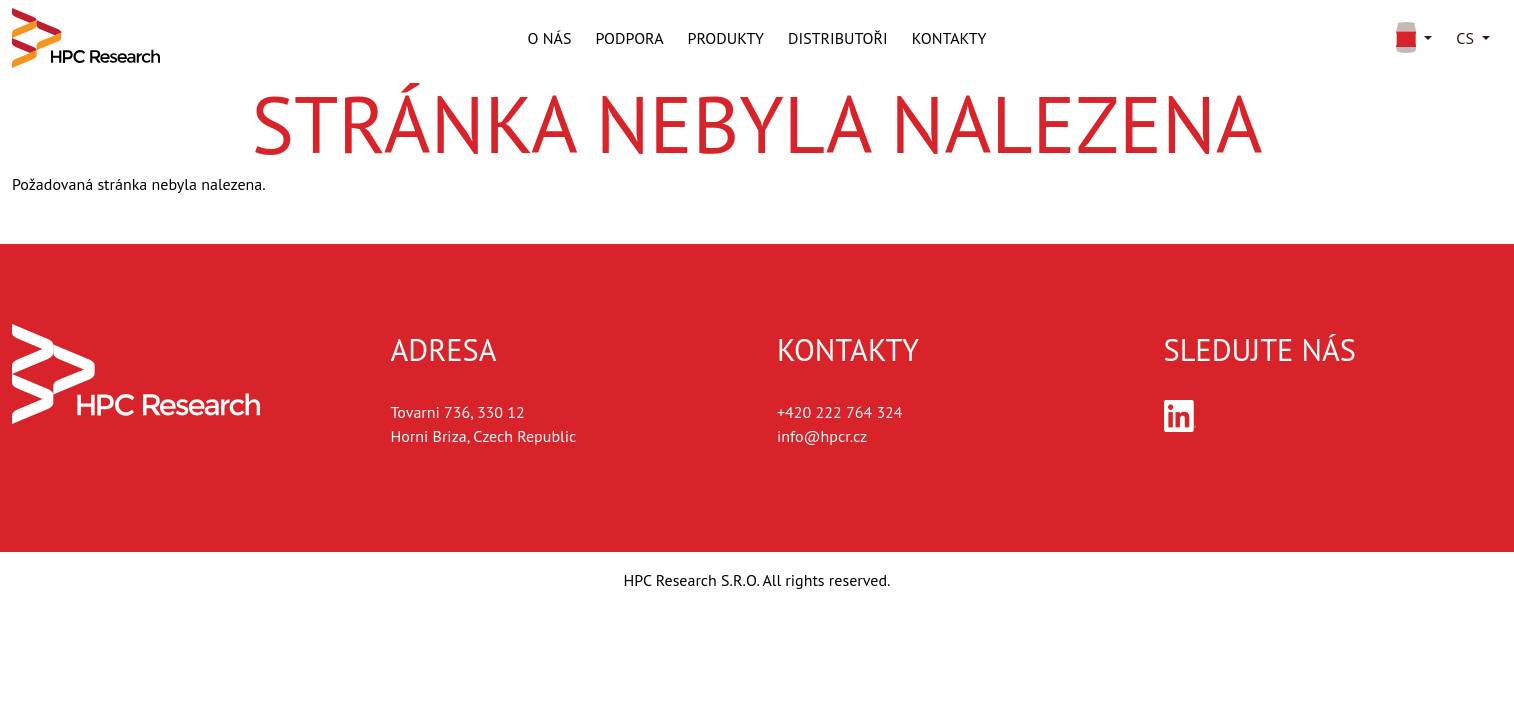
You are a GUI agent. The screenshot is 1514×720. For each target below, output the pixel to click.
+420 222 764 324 (840, 412)
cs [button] (1465, 38)
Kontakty (949, 38)
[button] (1410, 38)
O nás (550, 38)
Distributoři (838, 38)
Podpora (629, 38)
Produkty (726, 38)
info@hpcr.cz (822, 436)
